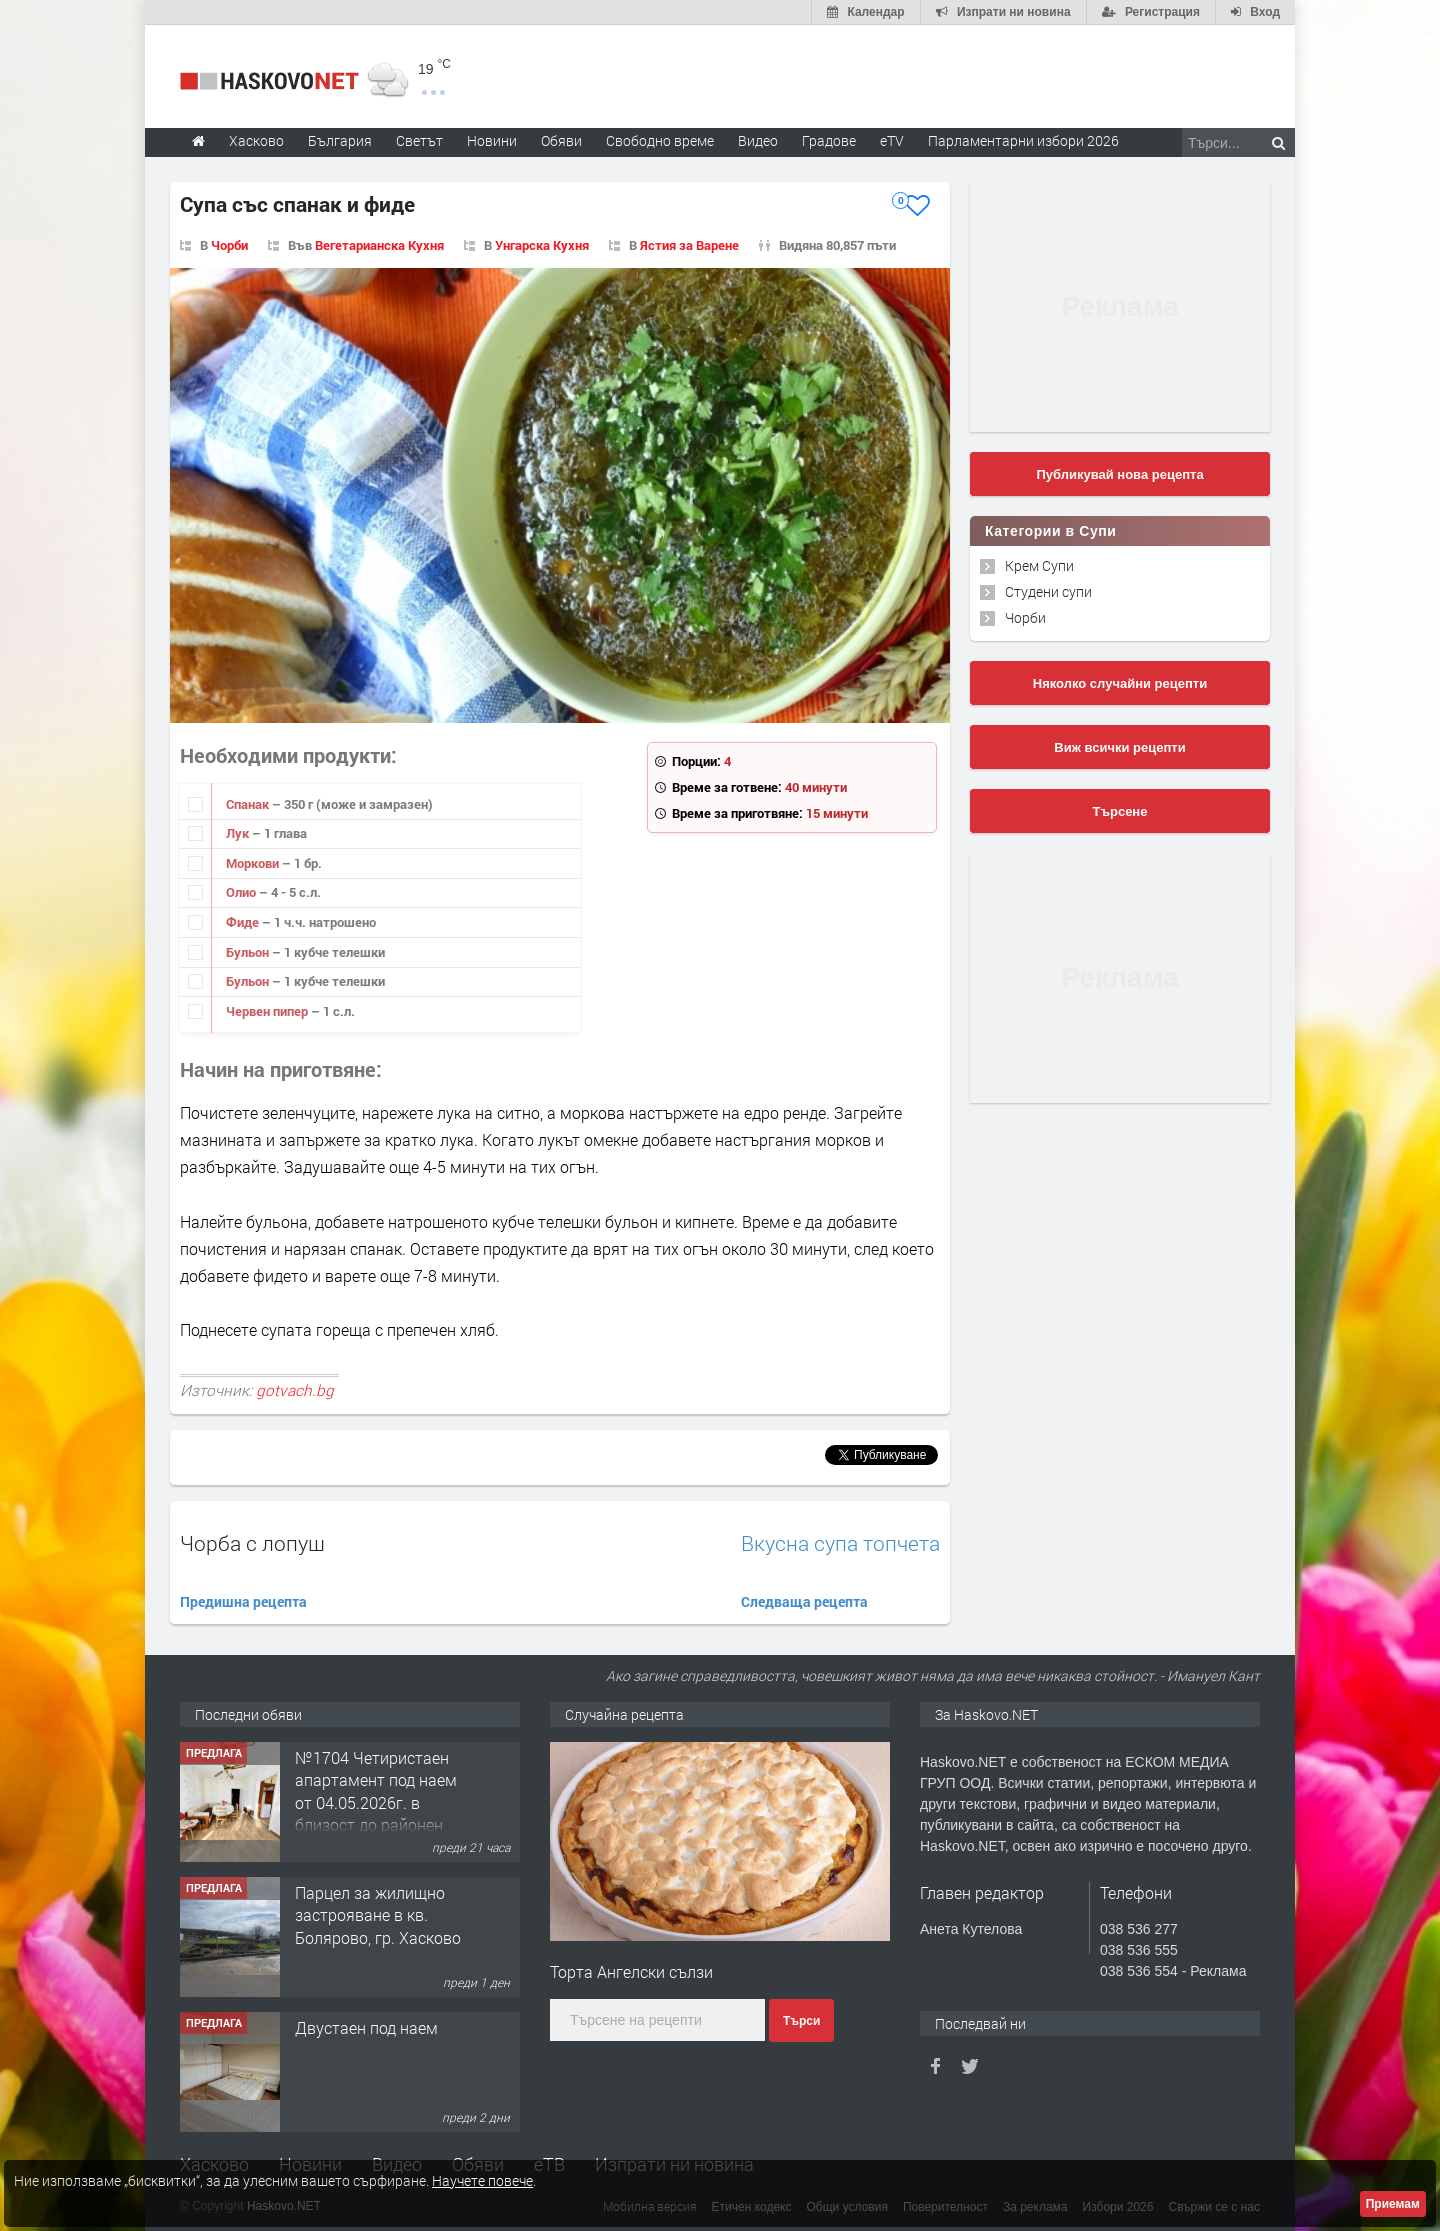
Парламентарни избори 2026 (1023, 140)
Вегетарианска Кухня (379, 245)
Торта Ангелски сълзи (631, 1971)
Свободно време (660, 140)
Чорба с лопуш (252, 1543)
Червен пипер (268, 1011)
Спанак (249, 804)
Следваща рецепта (804, 1601)
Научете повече (482, 2180)
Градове (829, 140)
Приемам (1393, 2204)
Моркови (254, 863)
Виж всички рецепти (1119, 747)
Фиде (244, 922)
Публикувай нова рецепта (1119, 474)
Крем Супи (1039, 565)
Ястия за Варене (689, 245)
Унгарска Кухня (542, 245)
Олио (242, 892)
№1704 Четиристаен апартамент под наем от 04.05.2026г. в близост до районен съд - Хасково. (376, 1802)
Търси (801, 2021)
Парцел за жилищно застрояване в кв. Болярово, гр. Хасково (378, 1915)
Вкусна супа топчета (840, 1543)
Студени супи (1048, 591)
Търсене (1120, 811)
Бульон (249, 952)
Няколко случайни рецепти (1120, 683)
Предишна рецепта (243, 1601)
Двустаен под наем (366, 2027)
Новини (492, 140)
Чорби (229, 245)
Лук (239, 833)
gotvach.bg (295, 1390)
